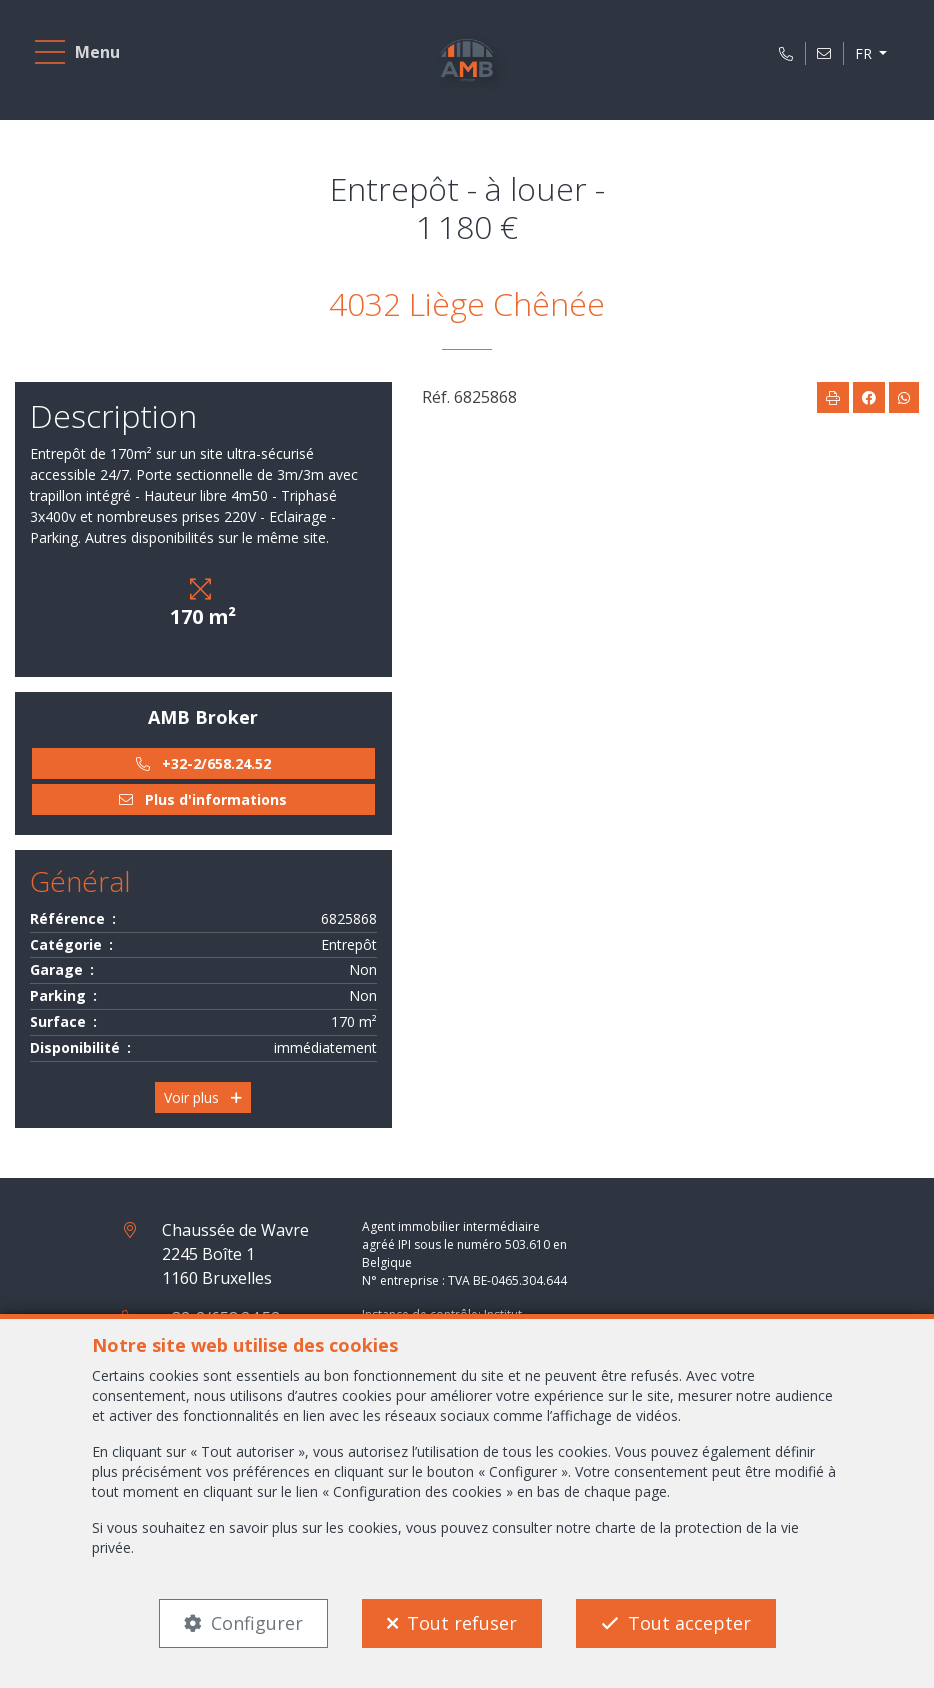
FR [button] (864, 53)
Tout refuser (462, 1623)
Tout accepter (689, 1623)
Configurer (257, 1623)
